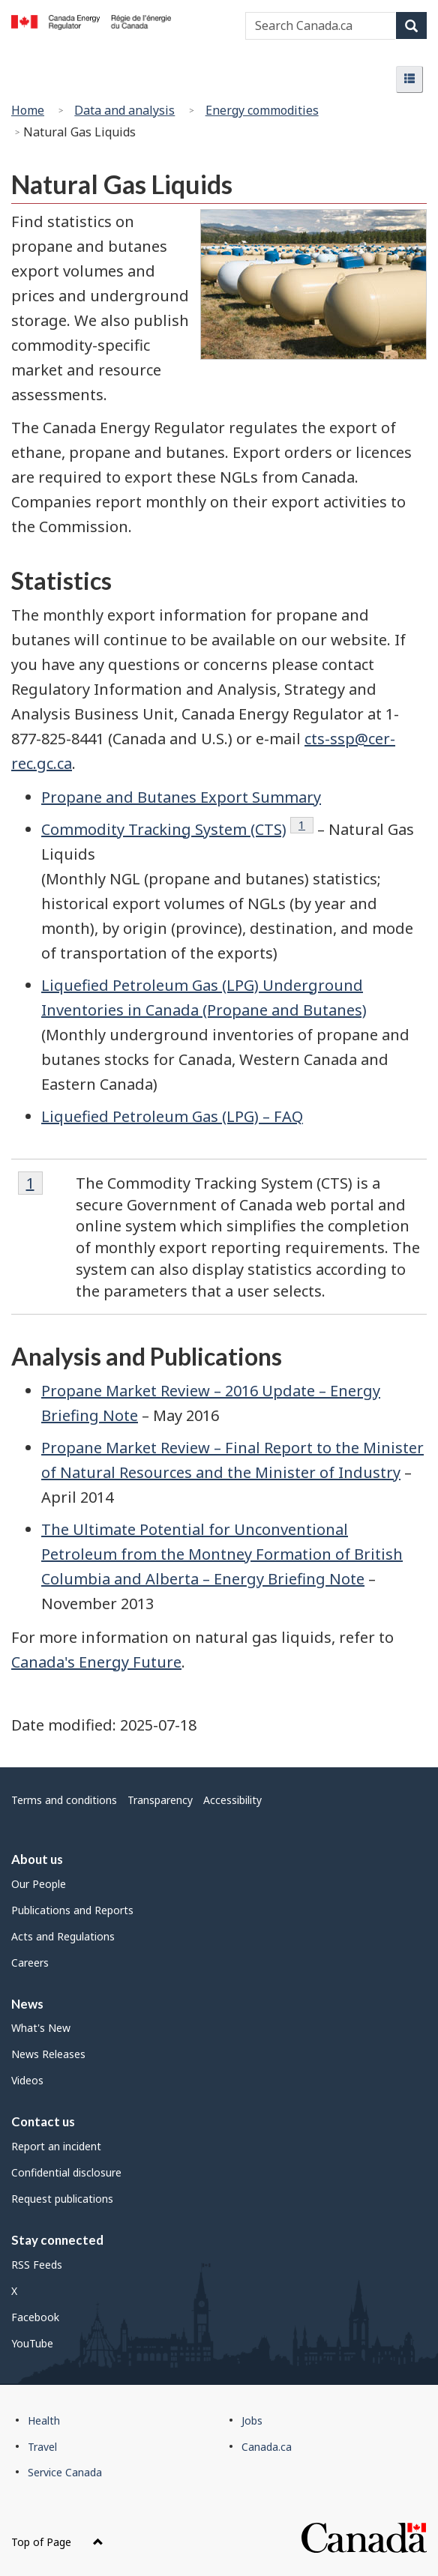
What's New (40, 2028)
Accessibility (232, 1800)
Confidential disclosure (66, 2172)
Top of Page (57, 2542)
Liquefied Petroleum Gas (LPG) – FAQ (172, 1116)
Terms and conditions (64, 1800)
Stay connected (57, 2240)
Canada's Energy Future (96, 1662)
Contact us (43, 2121)
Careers (30, 1962)
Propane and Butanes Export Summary (181, 797)
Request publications (62, 2199)
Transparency (160, 1800)
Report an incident (56, 2146)
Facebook (35, 2317)
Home (27, 110)
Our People (38, 1884)
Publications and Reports (72, 1910)
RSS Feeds (36, 2264)
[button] (409, 79)
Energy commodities (262, 110)
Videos (27, 2080)
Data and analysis (124, 110)
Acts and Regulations (63, 1936)
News (27, 2004)
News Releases (48, 2054)
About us (37, 1859)
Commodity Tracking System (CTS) (163, 829)
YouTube (32, 2343)
